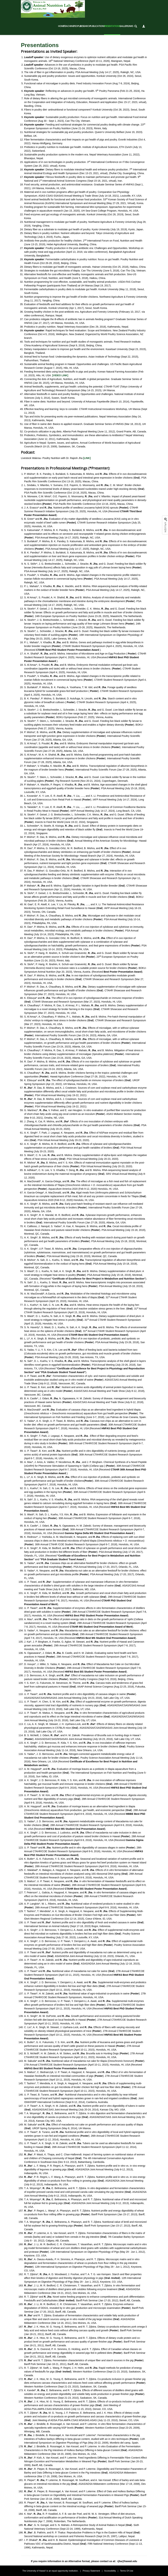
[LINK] (87, 458)
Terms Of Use (126, 2571)
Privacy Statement (91, 2571)
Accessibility (110, 2571)
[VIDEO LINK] (60, 375)
